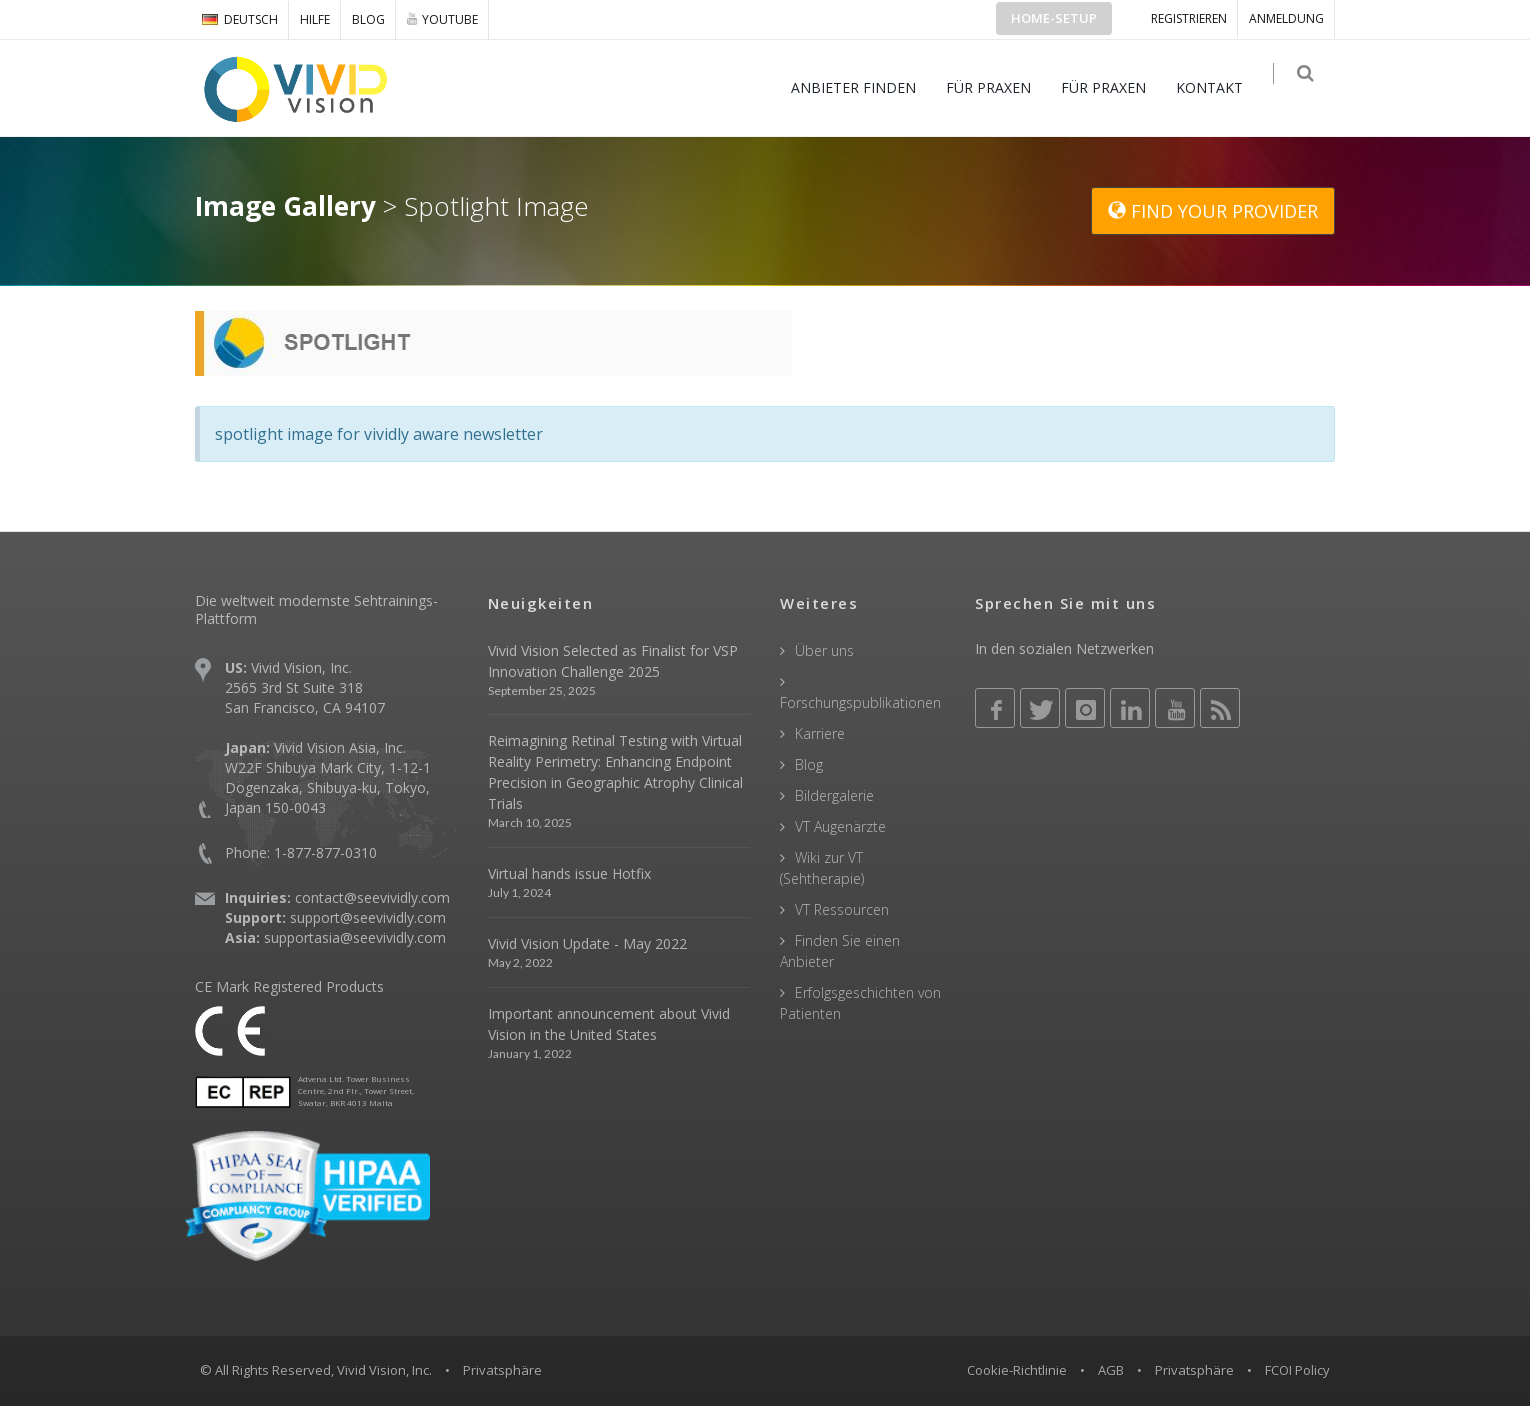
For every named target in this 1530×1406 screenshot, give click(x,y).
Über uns (824, 650)
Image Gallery (285, 206)
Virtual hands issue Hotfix (569, 873)
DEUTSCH (240, 19)
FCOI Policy (1297, 1370)
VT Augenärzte (840, 826)
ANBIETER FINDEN (863, 87)
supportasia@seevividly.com (355, 937)
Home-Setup (1054, 18)
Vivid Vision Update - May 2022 (587, 943)
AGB (1111, 1370)
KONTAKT (1219, 87)
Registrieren (1189, 18)
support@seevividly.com (368, 917)
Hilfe (315, 19)
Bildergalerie (834, 795)
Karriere (820, 733)
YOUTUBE (442, 19)
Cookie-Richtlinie (1017, 1370)
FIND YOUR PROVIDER (1213, 211)
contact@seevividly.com (372, 897)
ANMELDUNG (1286, 18)
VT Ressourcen (842, 909)
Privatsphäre (1194, 1370)
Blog (368, 19)
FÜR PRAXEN (998, 87)
